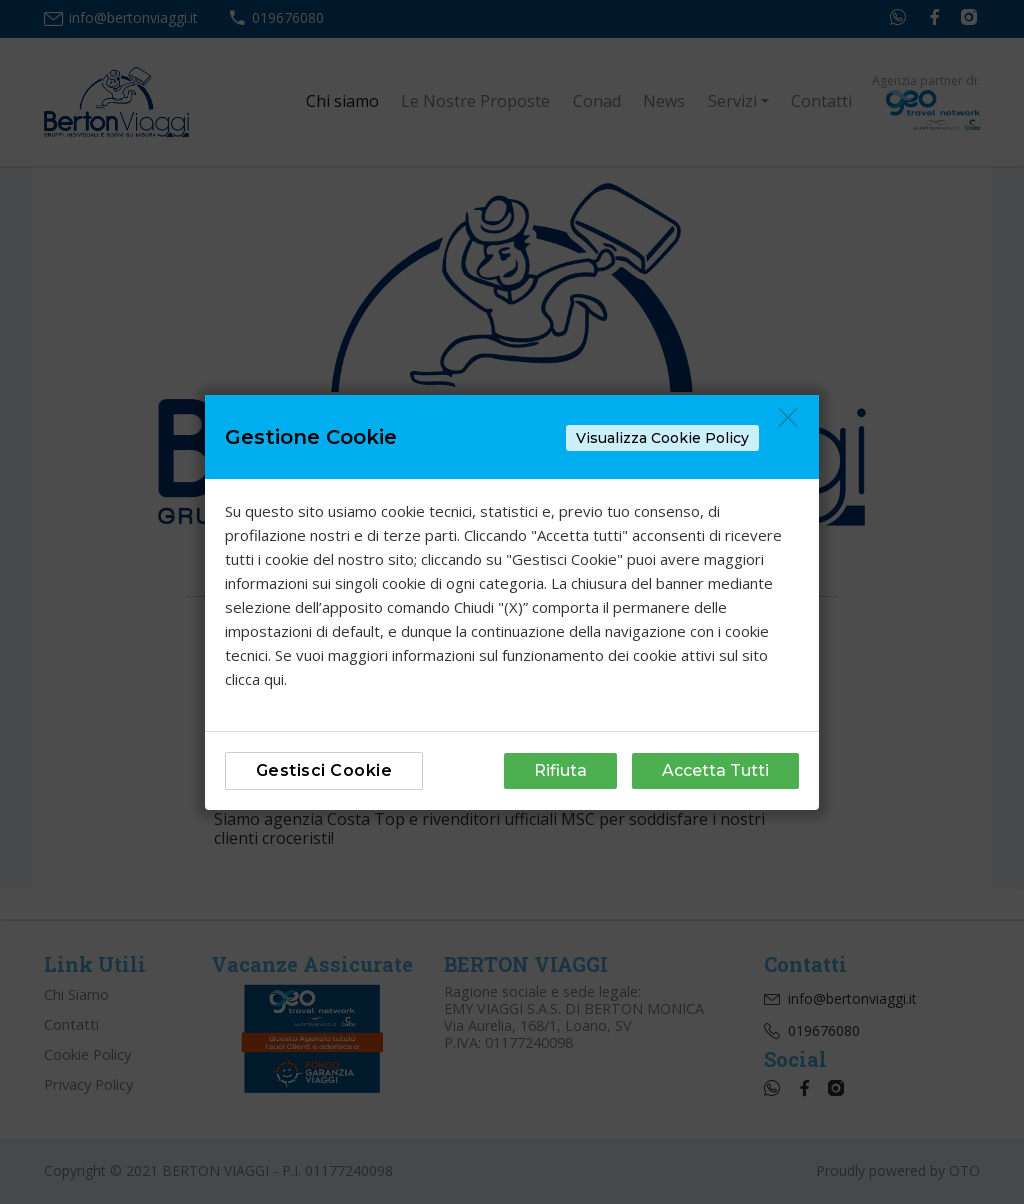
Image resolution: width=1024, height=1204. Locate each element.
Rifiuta (560, 770)
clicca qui (254, 679)
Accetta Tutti (715, 770)
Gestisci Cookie (324, 770)
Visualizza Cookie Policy (662, 438)
